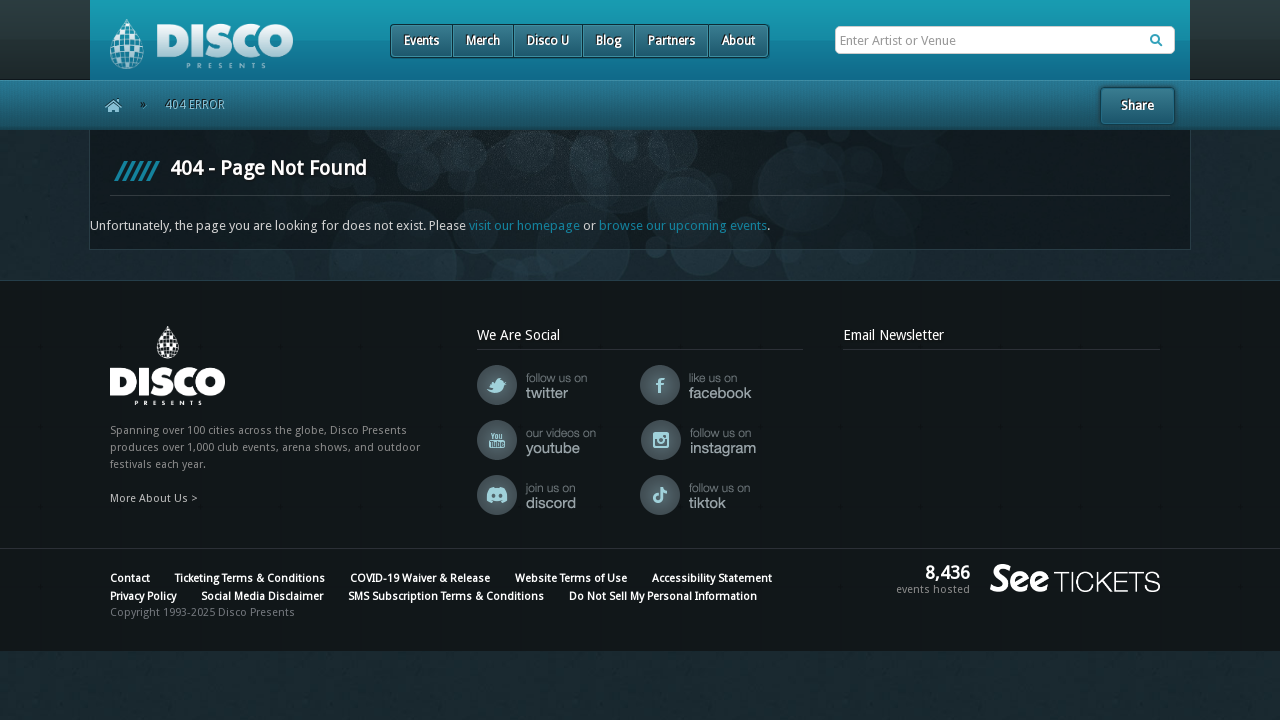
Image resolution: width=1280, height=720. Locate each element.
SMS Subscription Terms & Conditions (446, 596)
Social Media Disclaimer (262, 596)
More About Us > (154, 498)
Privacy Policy (143, 596)
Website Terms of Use (571, 578)
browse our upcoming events (683, 225)
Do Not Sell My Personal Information (663, 596)
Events (421, 41)
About (738, 41)
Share (1137, 105)
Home (106, 105)
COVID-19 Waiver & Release (420, 578)
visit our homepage (524, 225)
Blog (608, 41)
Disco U (548, 41)
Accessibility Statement (712, 578)
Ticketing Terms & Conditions (250, 578)
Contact (130, 578)
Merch (483, 41)
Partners (671, 41)
